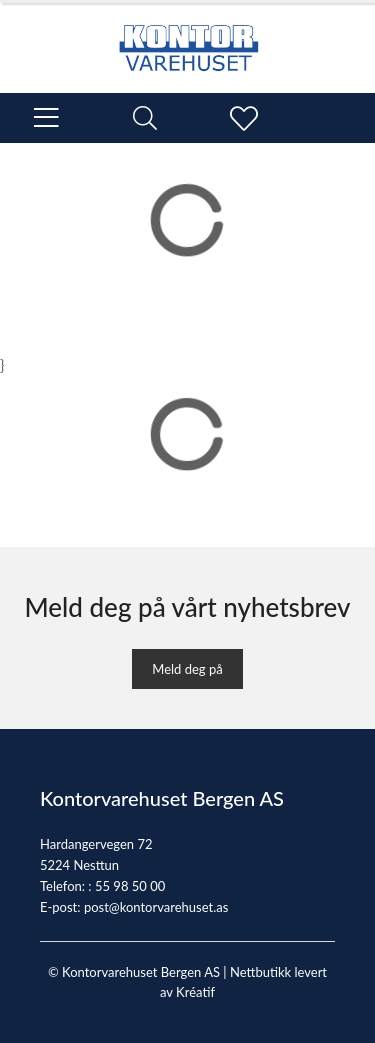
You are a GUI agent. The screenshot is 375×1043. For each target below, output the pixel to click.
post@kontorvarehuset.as (156, 907)
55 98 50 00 (130, 886)
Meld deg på (187, 669)
